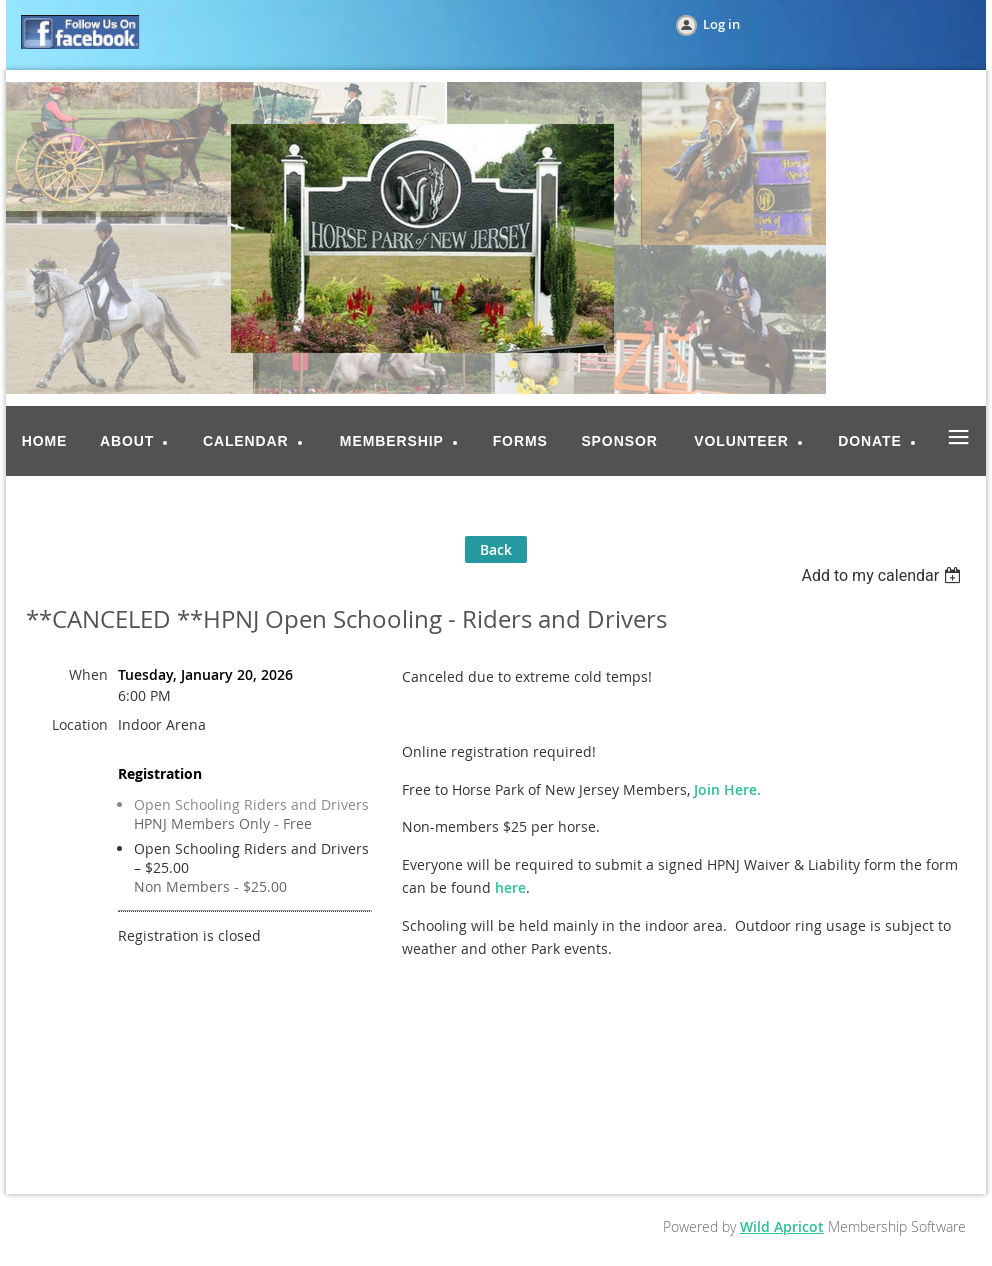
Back (496, 549)
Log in (721, 24)
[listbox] (883, 575)
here (510, 887)
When (88, 674)
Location (80, 724)
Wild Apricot (782, 1226)
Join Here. (727, 789)
